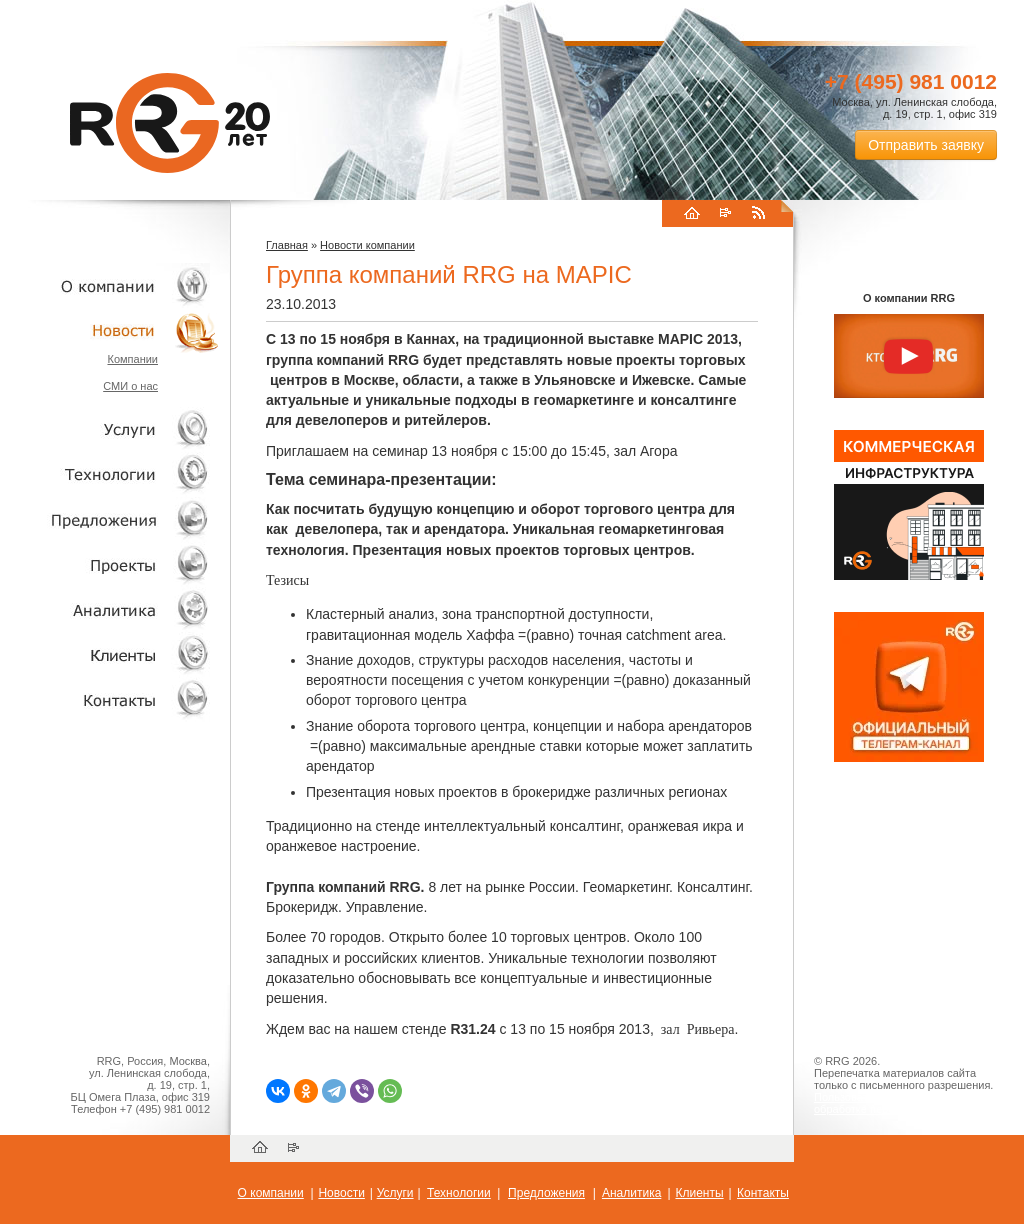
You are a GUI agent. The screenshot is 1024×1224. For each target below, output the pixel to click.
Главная (287, 245)
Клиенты (110, 654)
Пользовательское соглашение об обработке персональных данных (901, 1103)
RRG (170, 123)
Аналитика (110, 609)
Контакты (110, 699)
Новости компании (367, 245)
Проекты (110, 564)
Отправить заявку (926, 145)
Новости (115, 330)
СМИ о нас (130, 386)
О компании (110, 285)
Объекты (110, 519)
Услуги (110, 429)
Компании (132, 359)
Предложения (546, 1193)
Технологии (110, 474)
